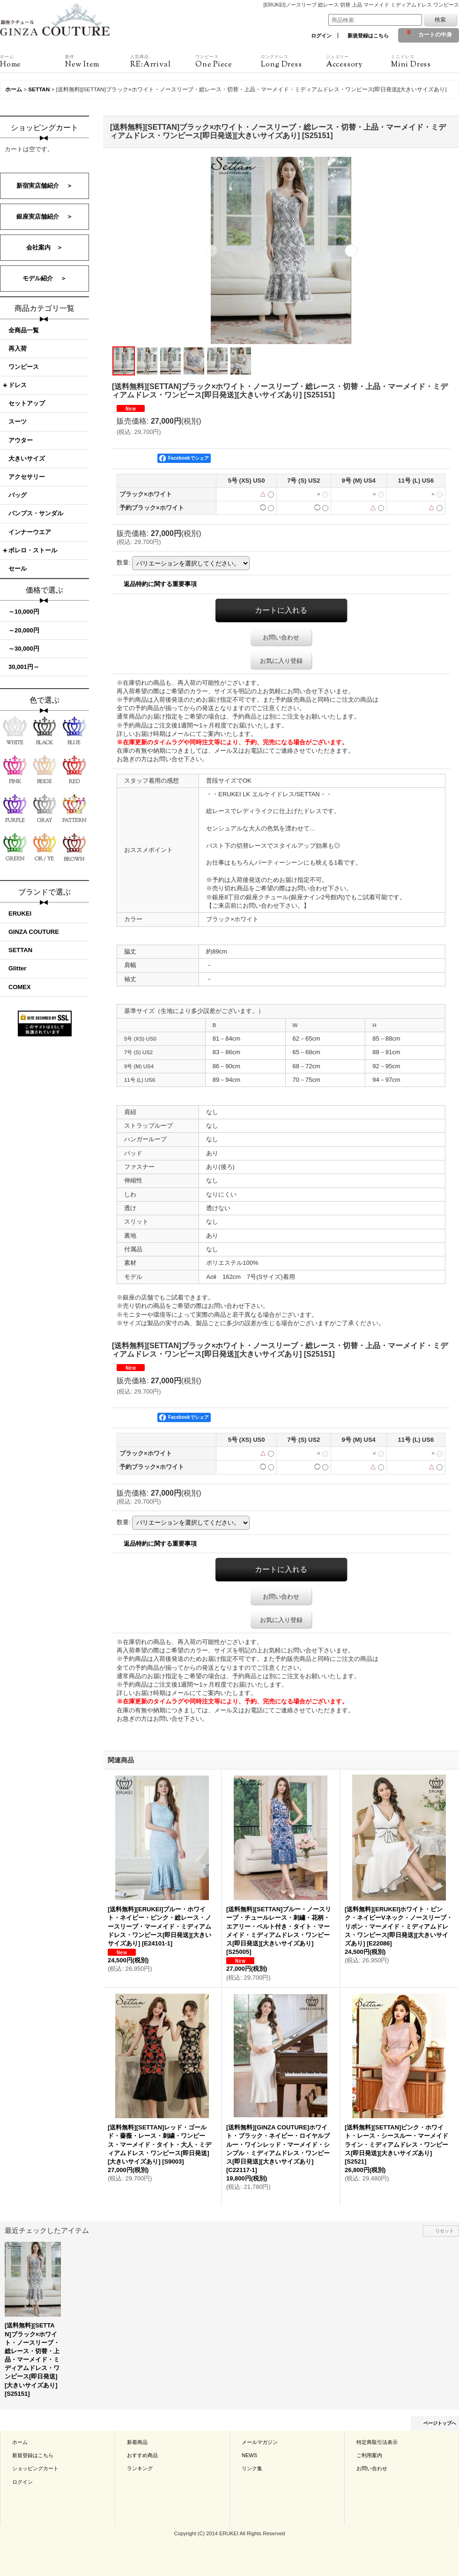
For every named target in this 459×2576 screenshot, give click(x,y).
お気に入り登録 (281, 660)
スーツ (17, 421)
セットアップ (26, 403)
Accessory (358, 61)
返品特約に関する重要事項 (160, 583)
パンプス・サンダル (35, 513)
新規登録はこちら (368, 35)
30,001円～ (23, 666)
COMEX (19, 987)
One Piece (227, 61)
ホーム (20, 2442)
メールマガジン (260, 2442)
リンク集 (252, 2468)
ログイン (321, 35)
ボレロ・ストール (32, 550)
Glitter (17, 968)
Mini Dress (423, 61)
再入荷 (17, 348)
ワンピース (23, 366)
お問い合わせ (281, 637)
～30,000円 (23, 648)
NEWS (249, 2455)
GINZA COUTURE (33, 931)
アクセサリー (26, 476)
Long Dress (293, 61)
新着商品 (137, 2442)
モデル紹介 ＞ (44, 278)
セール (17, 568)
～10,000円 (23, 611)
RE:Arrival (162, 61)
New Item (97, 61)
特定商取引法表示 (377, 2442)
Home (32, 61)
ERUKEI (19, 913)
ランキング (140, 2468)
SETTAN (20, 950)
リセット (444, 2230)
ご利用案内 (369, 2455)
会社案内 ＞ (44, 247)
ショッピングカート (35, 2468)
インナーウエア (29, 532)
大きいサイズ (26, 458)
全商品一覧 (23, 330)
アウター (20, 440)
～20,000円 (23, 630)
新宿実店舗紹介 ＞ (44, 185)
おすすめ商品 (142, 2455)
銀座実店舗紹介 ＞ (44, 216)
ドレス (17, 385)
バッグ (17, 495)
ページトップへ (439, 2423)
